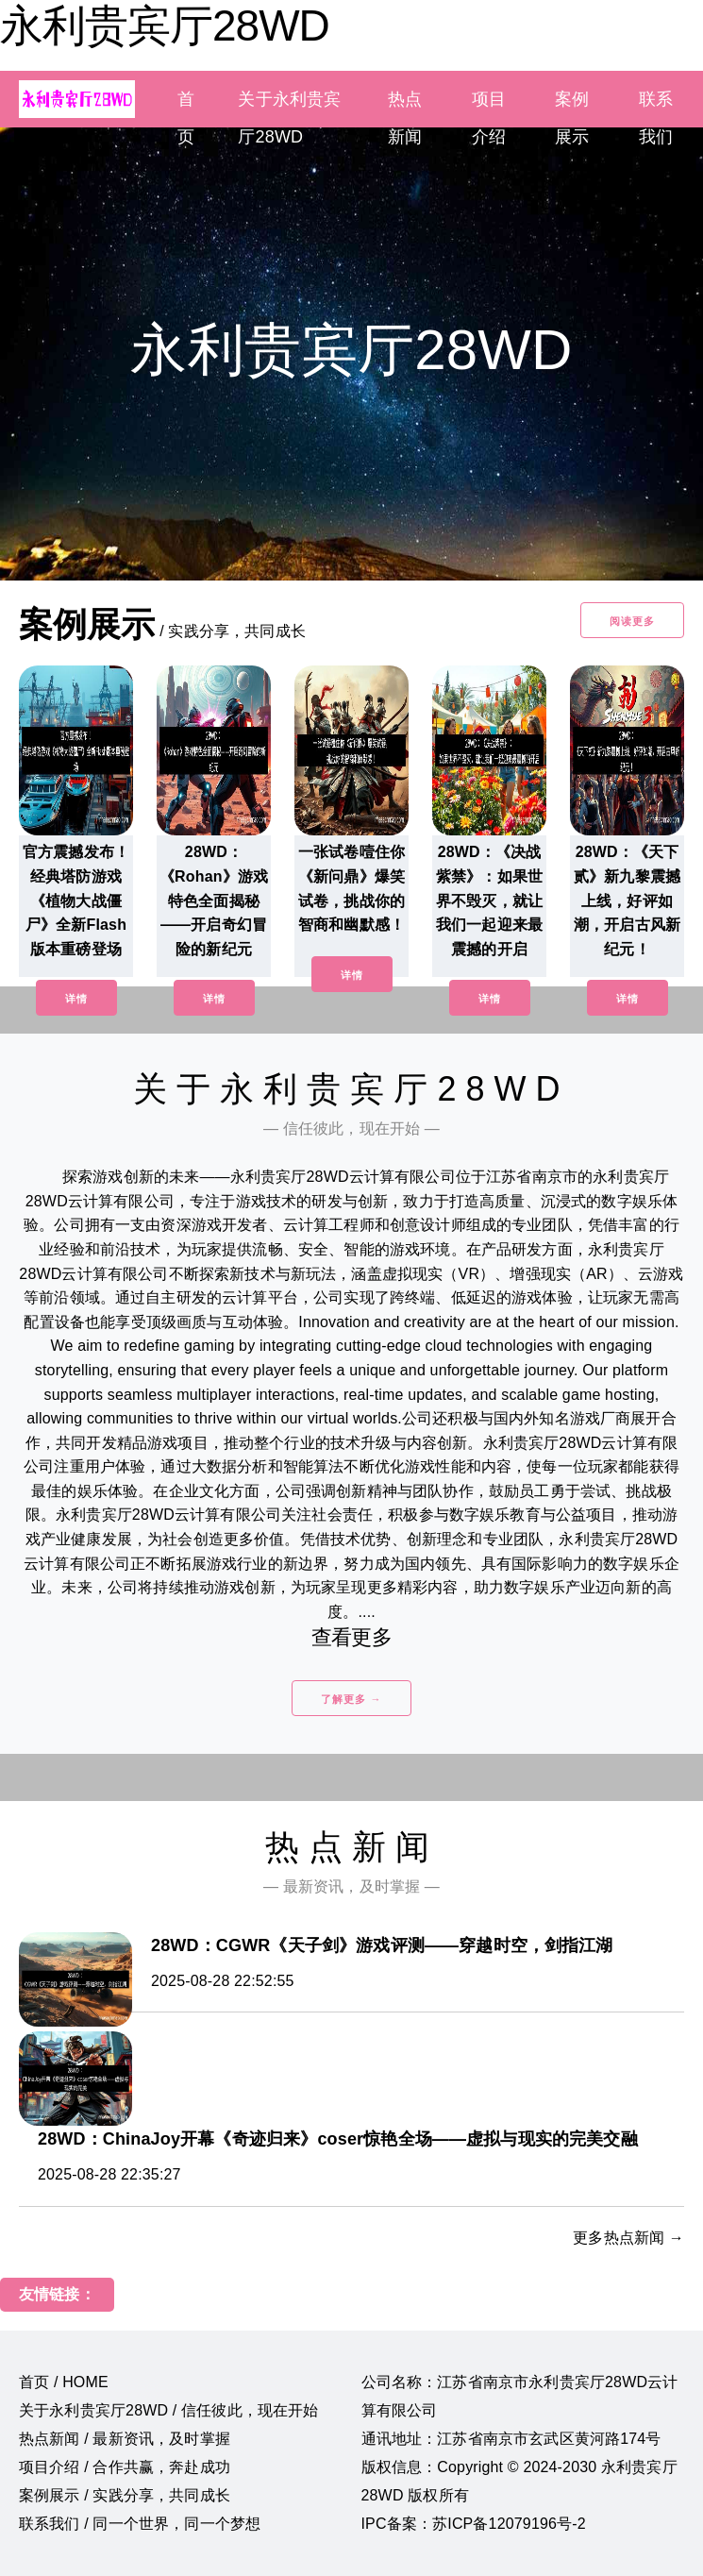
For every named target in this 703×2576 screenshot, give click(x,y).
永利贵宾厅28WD (164, 25)
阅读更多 (632, 621)
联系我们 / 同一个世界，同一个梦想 (139, 2524)
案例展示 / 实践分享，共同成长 (124, 2495)
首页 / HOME (64, 2382)
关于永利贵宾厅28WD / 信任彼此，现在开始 (168, 2410)
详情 (76, 998)
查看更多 (351, 1637)
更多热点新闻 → (628, 2238)
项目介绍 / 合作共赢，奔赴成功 (124, 2467)
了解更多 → (351, 1699)
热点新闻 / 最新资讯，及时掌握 (124, 2439)
